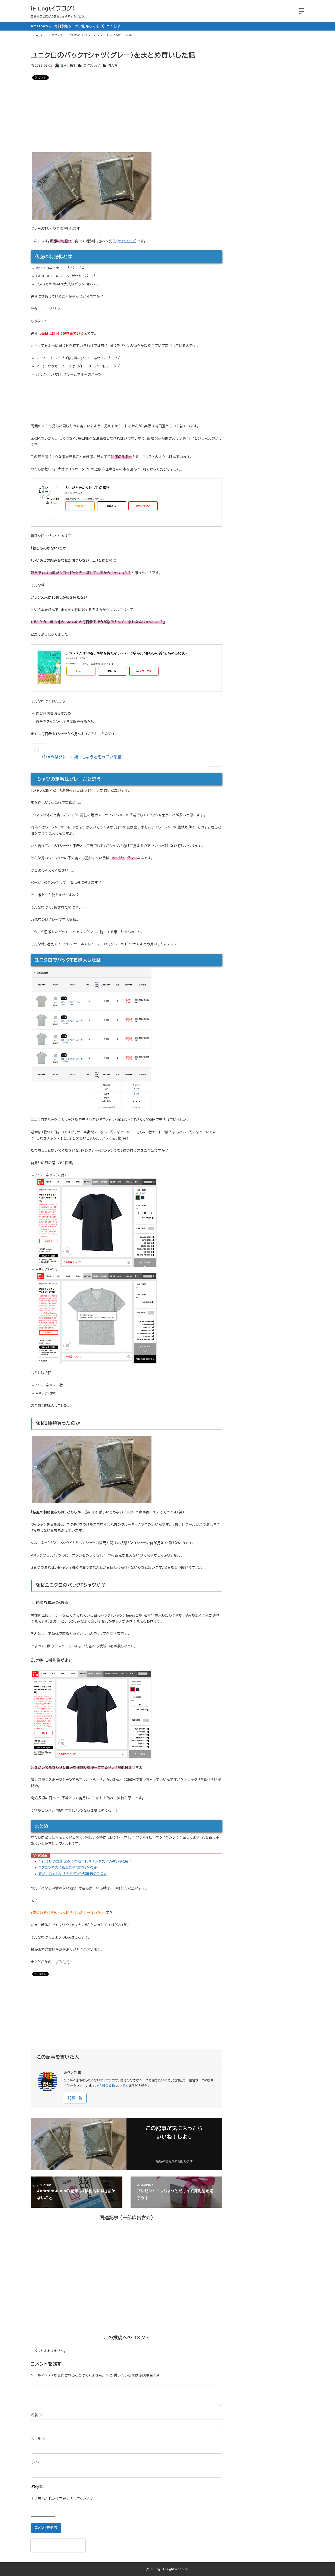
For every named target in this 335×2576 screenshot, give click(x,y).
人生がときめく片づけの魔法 (87, 488)
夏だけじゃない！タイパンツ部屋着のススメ (72, 1874)
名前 (37, 2415)
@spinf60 (126, 241)
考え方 (113, 65)
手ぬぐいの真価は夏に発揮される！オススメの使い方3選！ (85, 1862)
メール (38, 2439)
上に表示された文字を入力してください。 (63, 2499)
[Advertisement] (126, 116)
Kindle (111, 505)
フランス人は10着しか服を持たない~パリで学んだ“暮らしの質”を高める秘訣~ (126, 653)
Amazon (80, 505)
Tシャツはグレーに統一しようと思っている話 (81, 757)
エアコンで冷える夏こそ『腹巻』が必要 (67, 1868)
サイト (35, 2462)
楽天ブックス (143, 505)
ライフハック (92, 65)
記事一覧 (75, 2098)
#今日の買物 (106, 2085)
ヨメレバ (82, 493)
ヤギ (122, 2085)
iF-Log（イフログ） (53, 9)
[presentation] (58, 2545)
